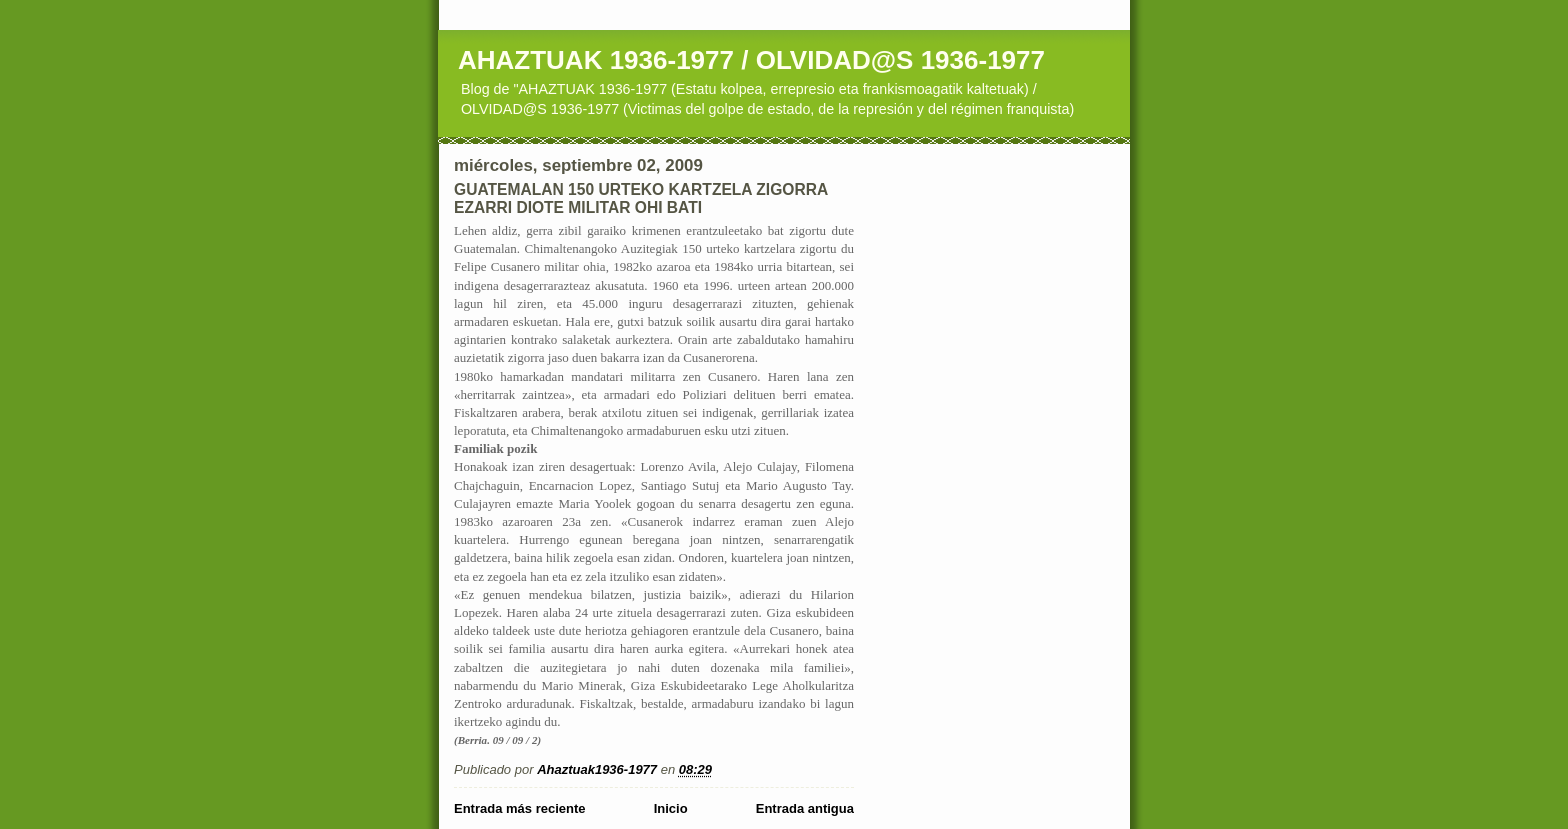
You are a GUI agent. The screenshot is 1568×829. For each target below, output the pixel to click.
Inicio (671, 808)
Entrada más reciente (520, 808)
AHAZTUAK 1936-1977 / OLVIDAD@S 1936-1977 (751, 60)
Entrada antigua (805, 808)
